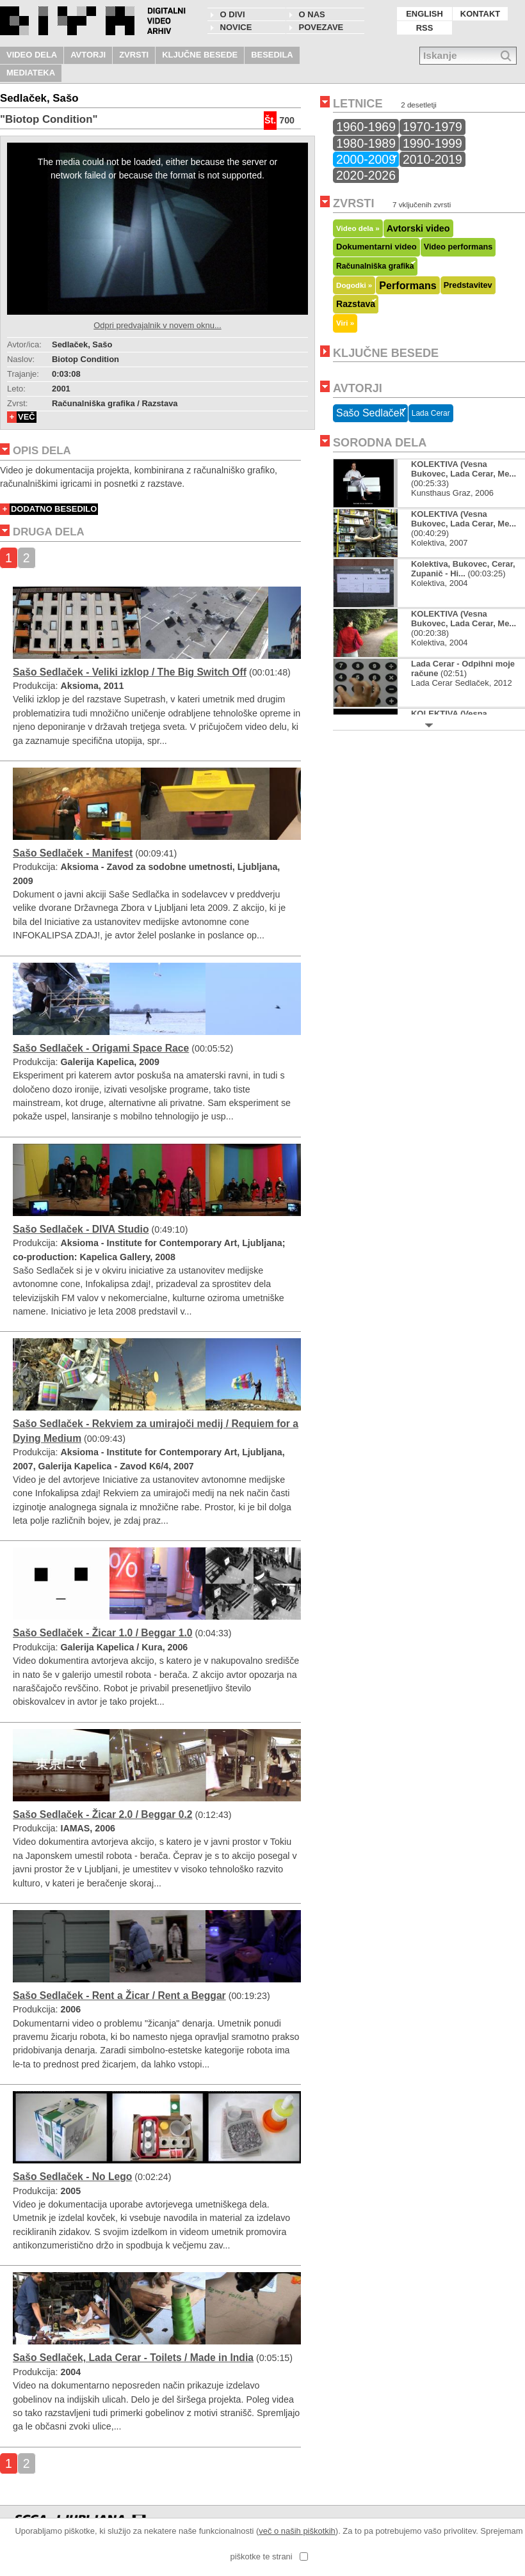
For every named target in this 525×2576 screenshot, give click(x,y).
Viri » (345, 323)
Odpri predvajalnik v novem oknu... (157, 325)
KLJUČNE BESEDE (200, 54)
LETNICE (358, 103)
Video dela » (358, 228)
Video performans (458, 246)
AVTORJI (88, 54)
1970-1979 (432, 127)
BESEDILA (272, 54)
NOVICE (236, 27)
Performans (407, 285)
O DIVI (232, 14)
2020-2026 (366, 175)
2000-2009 (366, 159)
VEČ (26, 417)
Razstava (355, 304)
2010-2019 (432, 159)
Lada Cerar (431, 413)
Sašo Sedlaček (370, 412)
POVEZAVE (321, 27)
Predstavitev (468, 285)
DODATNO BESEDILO (54, 509)
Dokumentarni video (376, 246)
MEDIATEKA (30, 72)
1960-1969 (366, 127)
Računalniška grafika (375, 266)
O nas (312, 14)
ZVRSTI (134, 54)
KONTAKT (480, 14)
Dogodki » (354, 285)
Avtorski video (418, 228)
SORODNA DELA (379, 442)
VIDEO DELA (31, 54)
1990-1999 (432, 143)
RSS (424, 28)
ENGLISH (424, 14)
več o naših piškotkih (297, 2531)
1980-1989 (366, 143)
